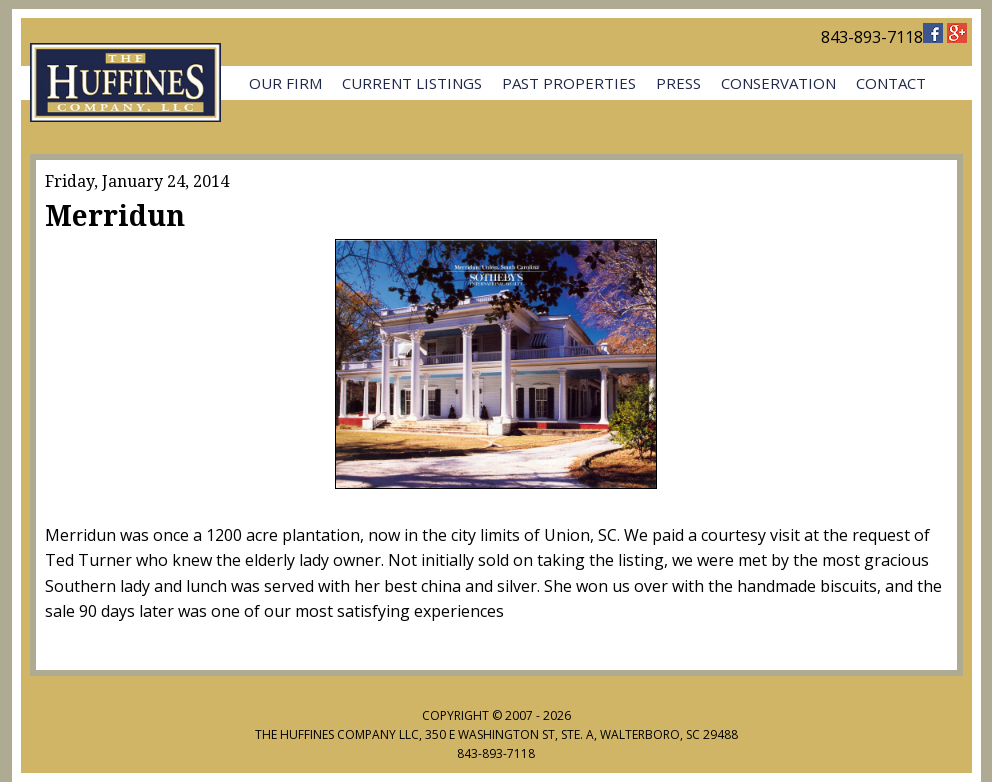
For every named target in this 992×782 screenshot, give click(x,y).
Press (678, 83)
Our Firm (285, 83)
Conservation (778, 83)
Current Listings (412, 83)
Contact (891, 83)
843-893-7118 (872, 37)
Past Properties (569, 83)
